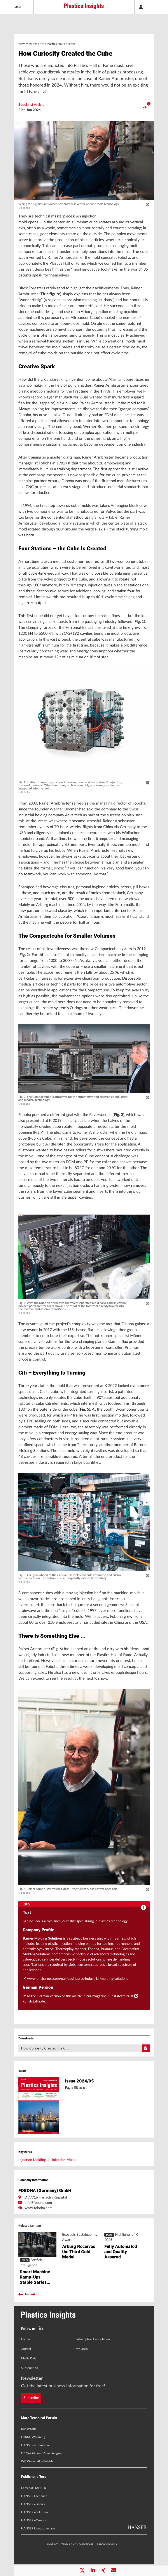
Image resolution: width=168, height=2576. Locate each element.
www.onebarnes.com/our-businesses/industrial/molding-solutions (75, 1978)
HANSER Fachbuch (34, 2507)
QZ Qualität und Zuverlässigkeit (42, 2465)
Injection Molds (64, 2160)
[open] (145, 107)
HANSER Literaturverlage (38, 2540)
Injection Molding (32, 2160)
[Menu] (17, 7)
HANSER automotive (35, 2457)
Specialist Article (31, 104)
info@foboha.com (38, 2202)
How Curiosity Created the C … (85, 2048)
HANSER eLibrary (33, 2515)
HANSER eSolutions (34, 2524)
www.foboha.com (38, 2208)
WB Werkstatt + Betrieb (37, 2473)
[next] (33, 2306)
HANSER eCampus (34, 2532)
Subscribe (31, 2409)
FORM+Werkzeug (33, 2449)
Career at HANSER (33, 2499)
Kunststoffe (29, 2440)
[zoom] (148, 204)
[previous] (20, 2306)
